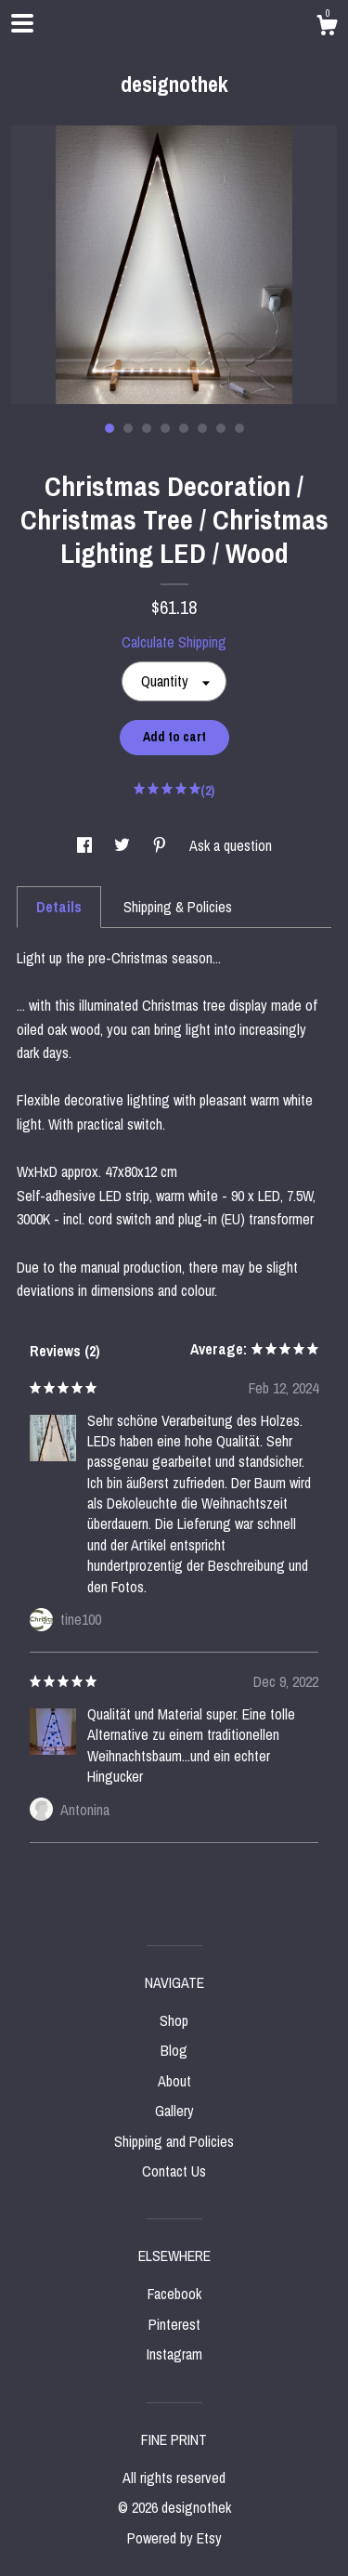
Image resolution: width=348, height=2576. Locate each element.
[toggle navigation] (22, 23)
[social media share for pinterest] (161, 845)
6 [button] (202, 428)
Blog (174, 2050)
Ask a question (230, 845)
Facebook (174, 2293)
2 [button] (128, 428)
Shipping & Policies (177, 906)
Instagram (174, 2354)
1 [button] (109, 428)
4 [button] (165, 428)
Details (59, 906)
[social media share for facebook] (86, 845)
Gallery (174, 2110)
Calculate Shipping (174, 642)
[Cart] (326, 28)
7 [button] (221, 428)
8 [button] (239, 428)
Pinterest (174, 2324)
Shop (174, 2020)
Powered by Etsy (174, 2538)
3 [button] (146, 428)
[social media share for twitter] (124, 845)
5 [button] (183, 428)
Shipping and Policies (174, 2141)
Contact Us (174, 2171)
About (174, 2081)
